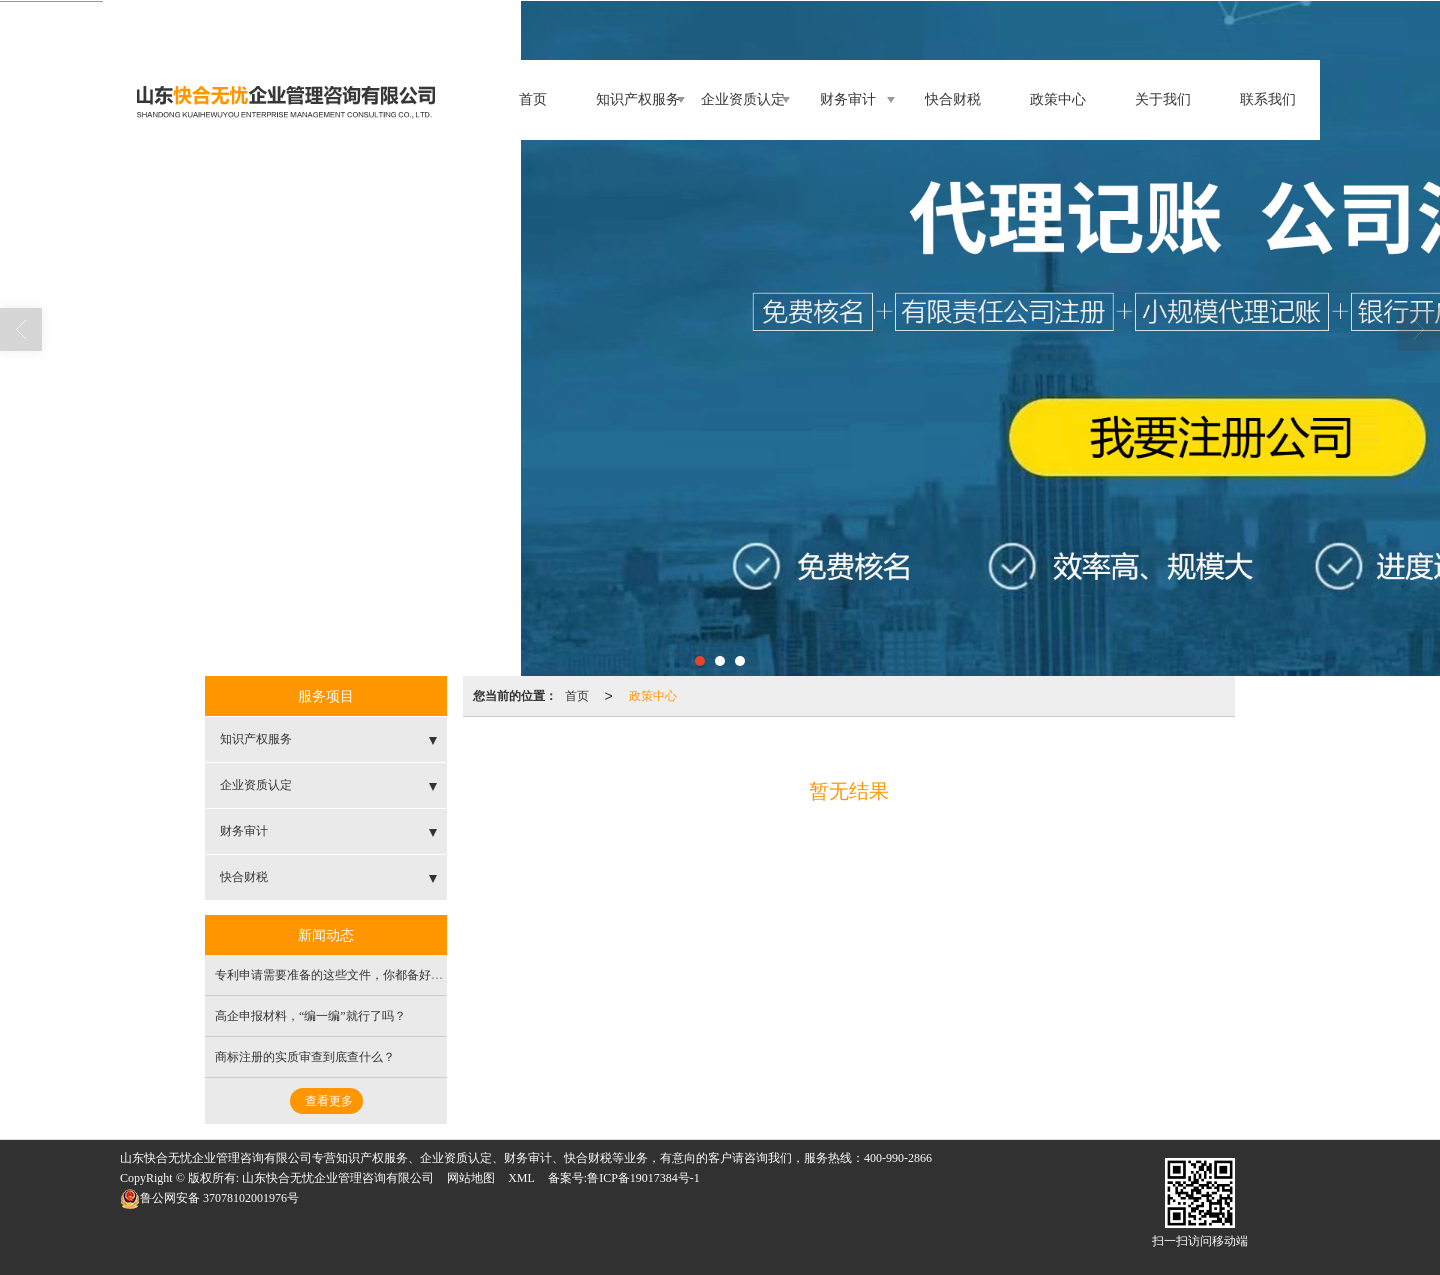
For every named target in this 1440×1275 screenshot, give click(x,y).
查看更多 (329, 1101)
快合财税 (953, 99)
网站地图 (471, 1178)
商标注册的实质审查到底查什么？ (305, 1057)
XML (521, 1178)
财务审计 (848, 99)
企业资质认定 (743, 99)
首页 (533, 99)
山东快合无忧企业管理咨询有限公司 (338, 1178)
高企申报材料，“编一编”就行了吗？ (310, 1016)
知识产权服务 (638, 99)
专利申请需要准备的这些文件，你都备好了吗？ (341, 975)
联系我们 (1268, 99)
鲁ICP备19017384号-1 (643, 1178)
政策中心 (1058, 99)
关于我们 (1163, 99)
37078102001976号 (209, 1198)
